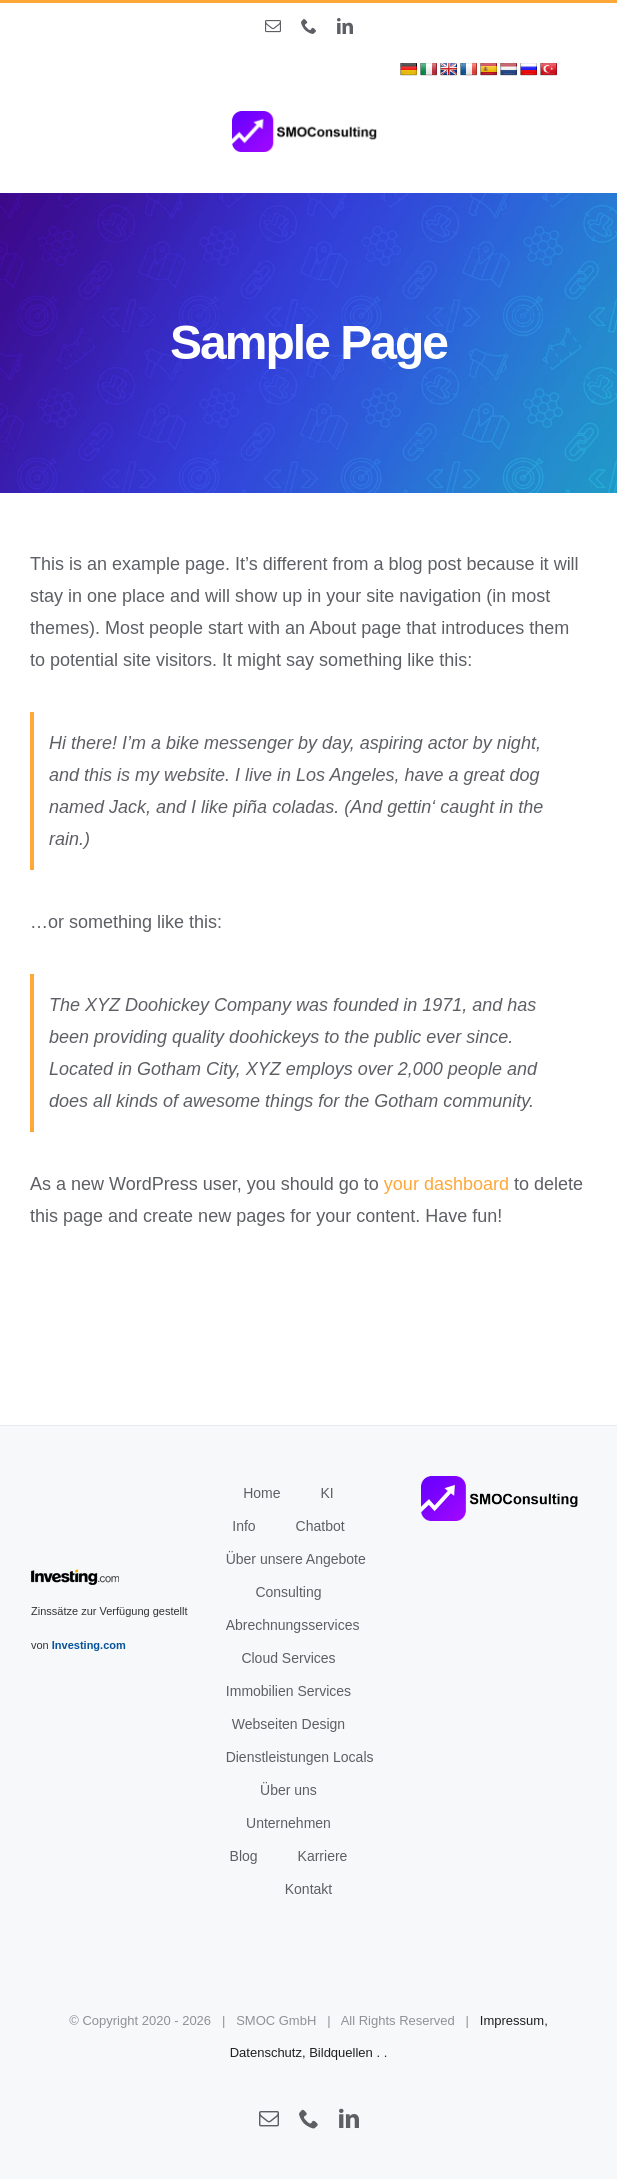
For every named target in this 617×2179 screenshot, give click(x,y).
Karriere (323, 1856)
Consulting (288, 1592)
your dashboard (446, 1184)
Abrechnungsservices (293, 1625)
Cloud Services (288, 1658)
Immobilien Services (288, 1691)
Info (243, 1526)
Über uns (288, 1790)
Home (261, 1493)
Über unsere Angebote (296, 1559)
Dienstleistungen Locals (300, 1757)
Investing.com (89, 1645)
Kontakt (308, 1889)
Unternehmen (288, 1823)
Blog (244, 1856)
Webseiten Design (288, 1724)
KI (327, 1493)
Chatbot (320, 1526)
